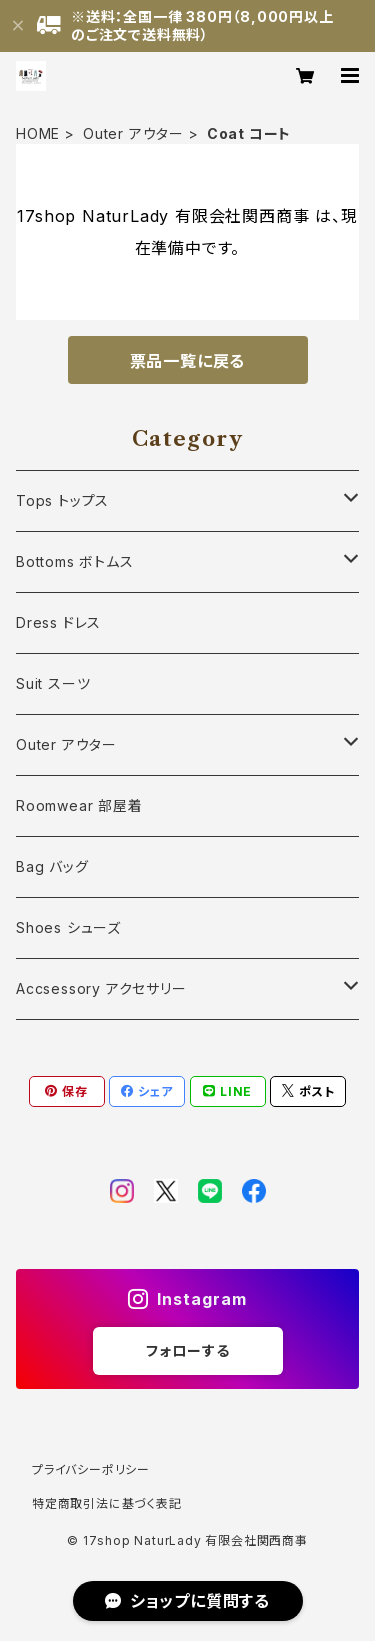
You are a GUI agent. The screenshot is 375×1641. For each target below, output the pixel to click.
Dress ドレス (58, 622)
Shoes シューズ (68, 927)
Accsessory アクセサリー (101, 988)
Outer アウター (133, 133)
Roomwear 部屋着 (79, 805)
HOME (38, 133)
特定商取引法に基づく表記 (107, 1503)
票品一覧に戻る (188, 361)
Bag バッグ (52, 866)
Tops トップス (62, 500)
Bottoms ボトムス (75, 561)
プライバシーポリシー (91, 1469)
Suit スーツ (53, 683)
